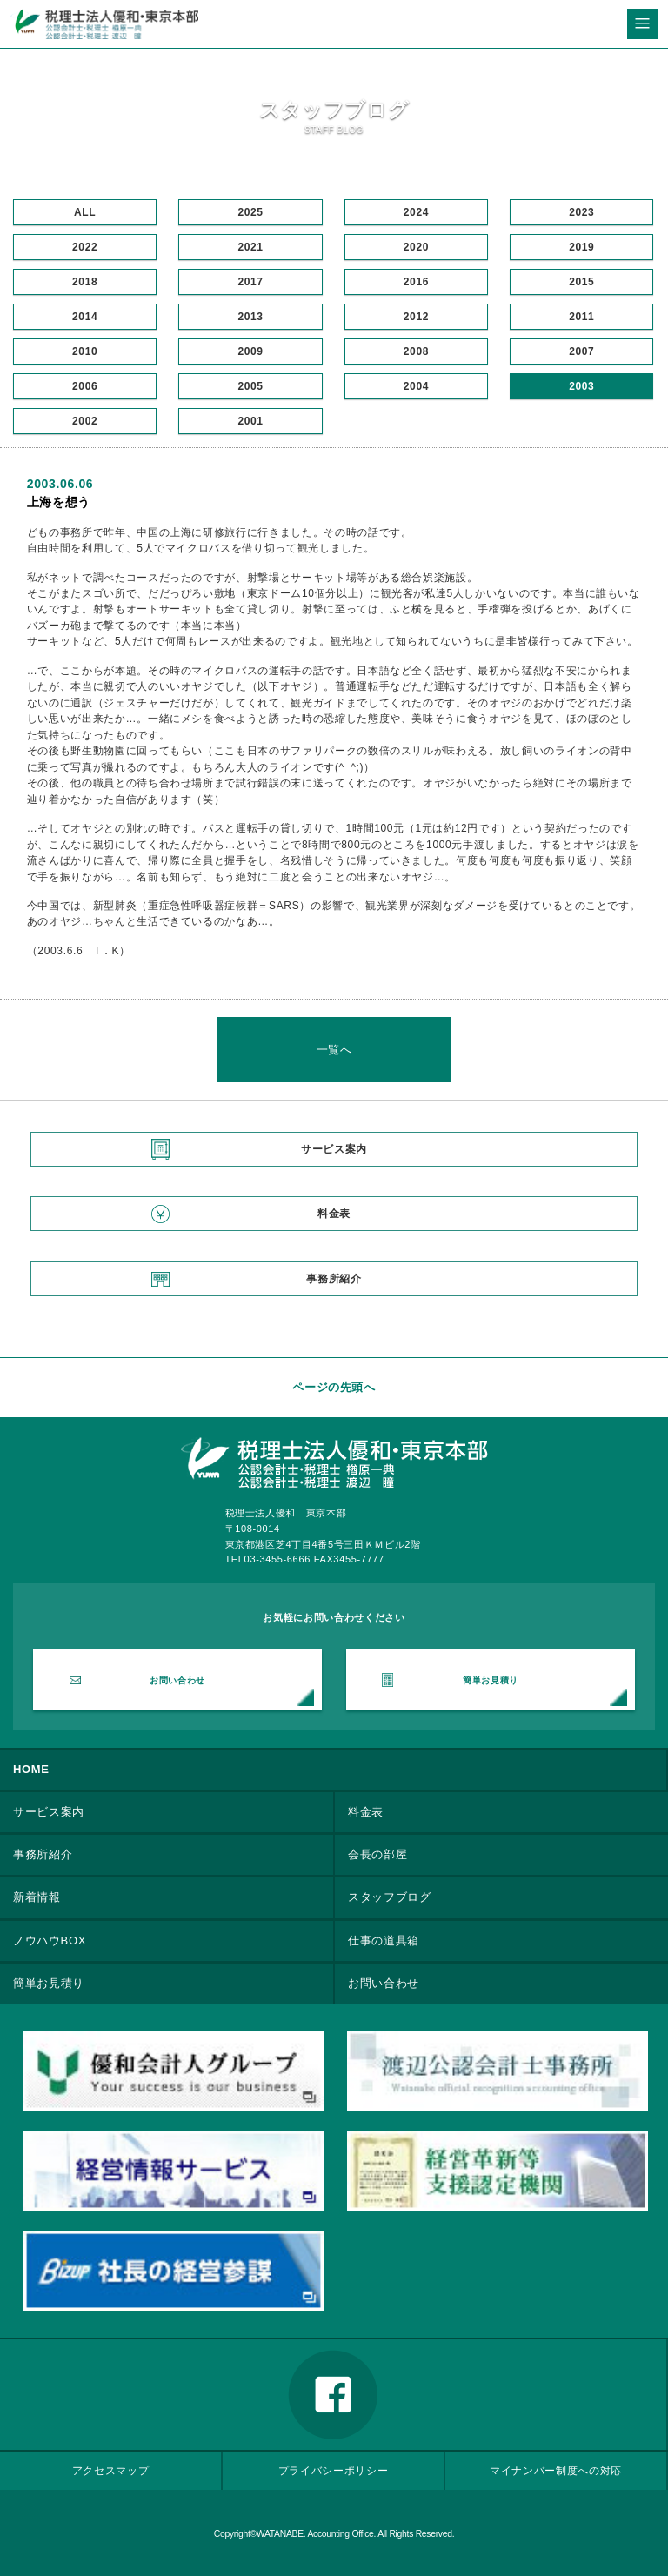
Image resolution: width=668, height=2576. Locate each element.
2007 (581, 351)
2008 (416, 351)
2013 (250, 317)
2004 (416, 386)
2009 (250, 351)
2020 (416, 247)
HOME (31, 1769)
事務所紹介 (333, 1279)
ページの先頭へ (334, 1387)
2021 (250, 247)
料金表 (334, 1214)
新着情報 (37, 1897)
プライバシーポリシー (333, 2470)
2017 (250, 282)
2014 (84, 317)
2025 (250, 212)
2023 (581, 212)
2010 (84, 351)
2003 (581, 386)
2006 (84, 386)
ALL (85, 212)
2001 (250, 421)
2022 (84, 247)
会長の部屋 (377, 1854)
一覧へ (334, 1049)
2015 (581, 282)
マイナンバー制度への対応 (556, 2470)
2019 (581, 247)
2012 (416, 317)
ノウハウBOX (49, 1940)
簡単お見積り (490, 1680)
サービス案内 (334, 1149)
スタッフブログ (389, 1897)
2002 (84, 421)
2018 (84, 282)
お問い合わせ (177, 1680)
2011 (581, 317)
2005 (250, 386)
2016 (416, 282)
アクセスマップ (111, 2470)
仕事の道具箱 (383, 1940)
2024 (416, 212)
